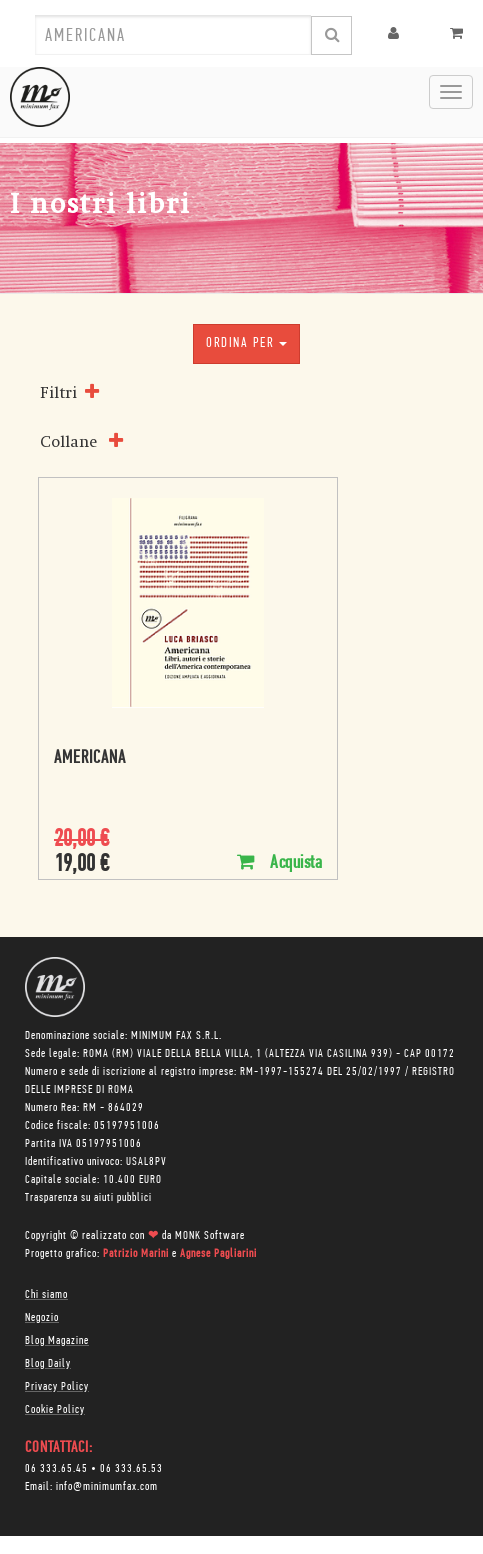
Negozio (42, 1318)
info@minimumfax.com (107, 1487)
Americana (90, 758)
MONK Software (210, 1236)
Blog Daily (48, 1364)
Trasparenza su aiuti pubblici (88, 1198)
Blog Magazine (57, 1341)
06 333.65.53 (131, 1469)
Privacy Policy (57, 1387)
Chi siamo (46, 1295)
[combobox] (173, 35)
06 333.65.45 (56, 1469)
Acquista (279, 862)
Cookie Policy (55, 1410)
